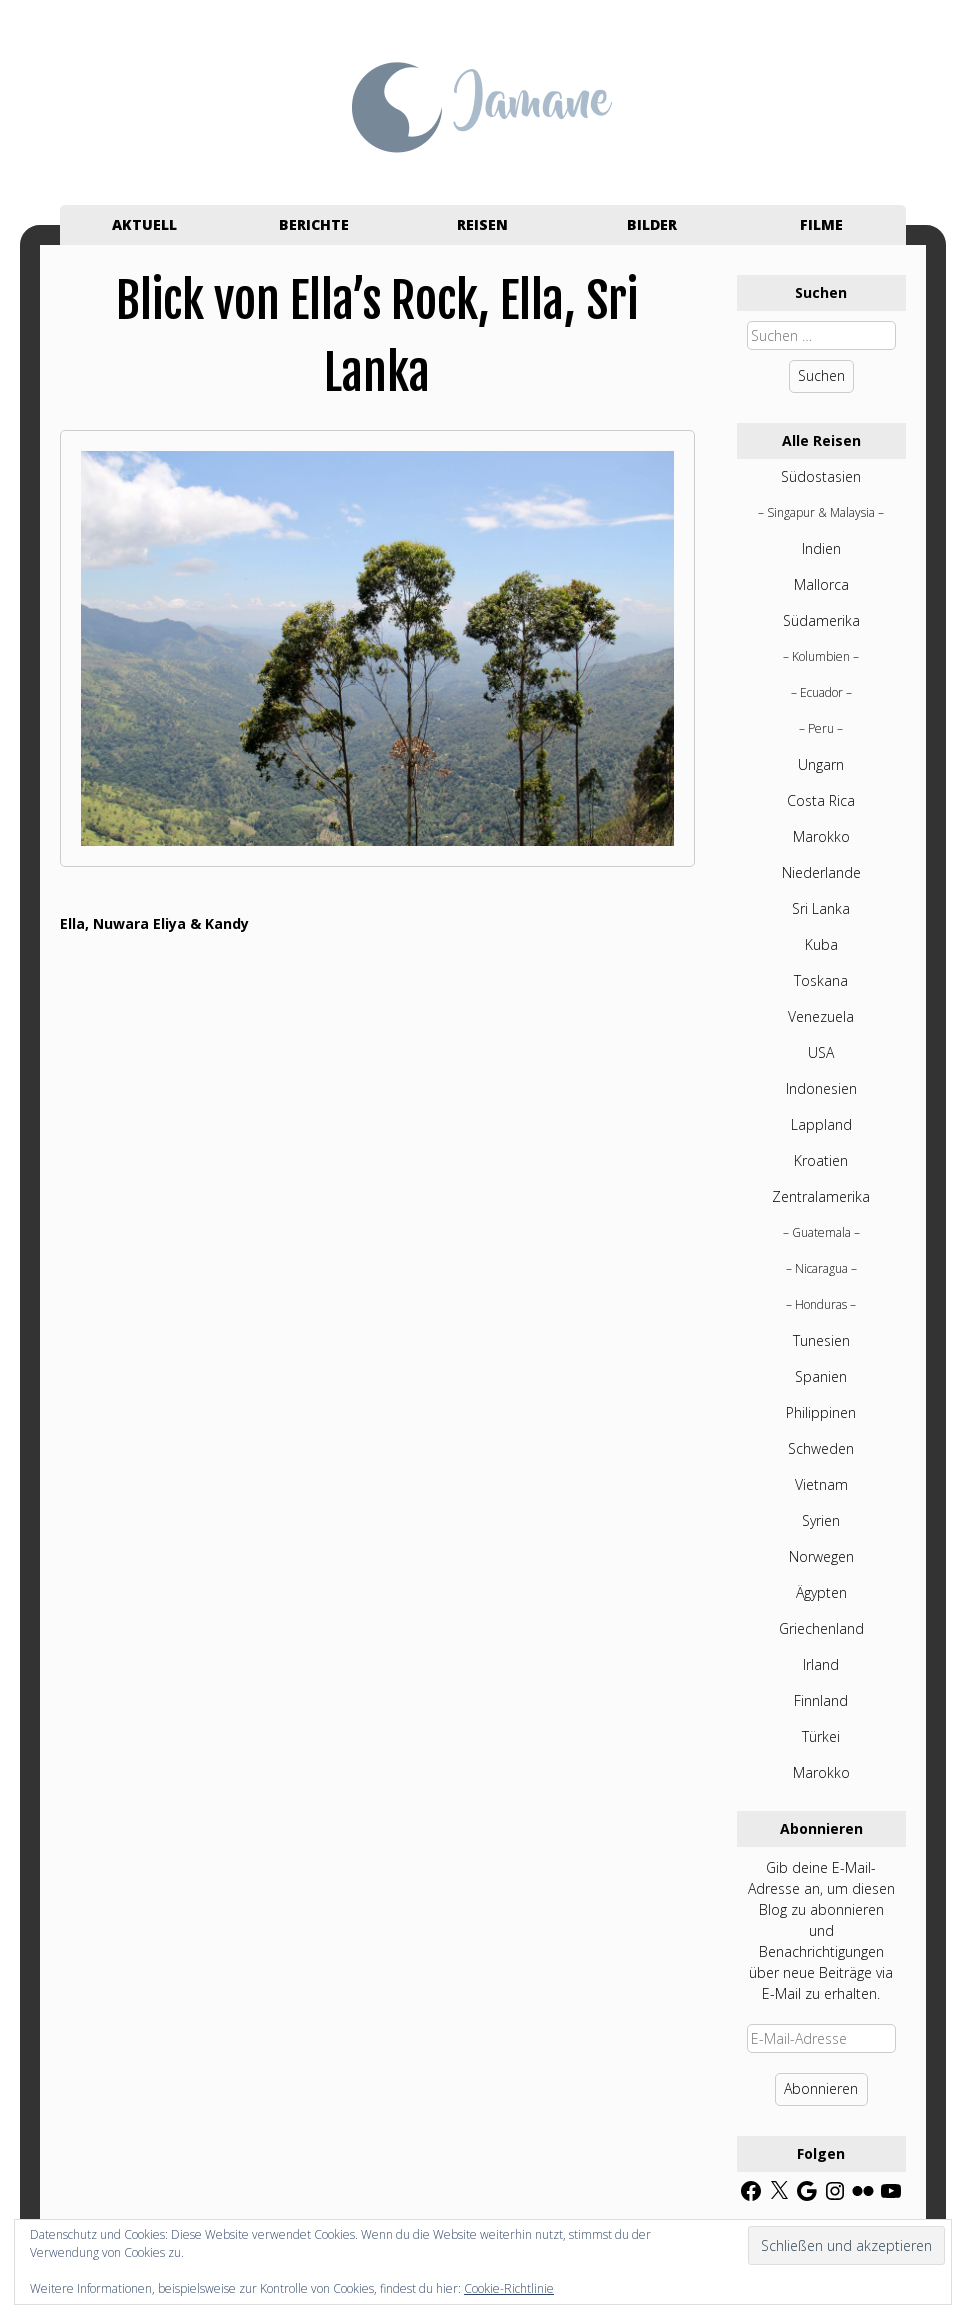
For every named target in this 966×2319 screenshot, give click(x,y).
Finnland (821, 1700)
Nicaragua (821, 1268)
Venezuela (821, 1016)
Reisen (482, 224)
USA (821, 1052)
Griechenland (821, 1628)
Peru (821, 728)
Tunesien (821, 1340)
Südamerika (821, 620)
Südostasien (821, 476)
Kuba (821, 944)
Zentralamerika (821, 1196)
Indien (821, 548)
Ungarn (821, 764)
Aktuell (144, 224)
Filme (821, 224)
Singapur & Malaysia (821, 512)
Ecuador (821, 692)
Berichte (314, 224)
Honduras (821, 1304)
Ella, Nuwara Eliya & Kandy (154, 923)
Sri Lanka (821, 908)
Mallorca (821, 584)
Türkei (821, 1736)
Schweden (821, 1448)
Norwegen (821, 1556)
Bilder (652, 224)
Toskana (821, 980)
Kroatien (821, 1160)
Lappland (821, 1124)
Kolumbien (821, 656)
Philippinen (821, 1412)
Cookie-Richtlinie (509, 2288)
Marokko (821, 836)
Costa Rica (821, 800)
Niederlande (821, 872)
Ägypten (821, 1592)
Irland (821, 1664)
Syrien (821, 1520)
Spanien (821, 1376)
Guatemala (821, 1232)
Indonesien (821, 1088)
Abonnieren (821, 2088)
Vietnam (821, 1484)
